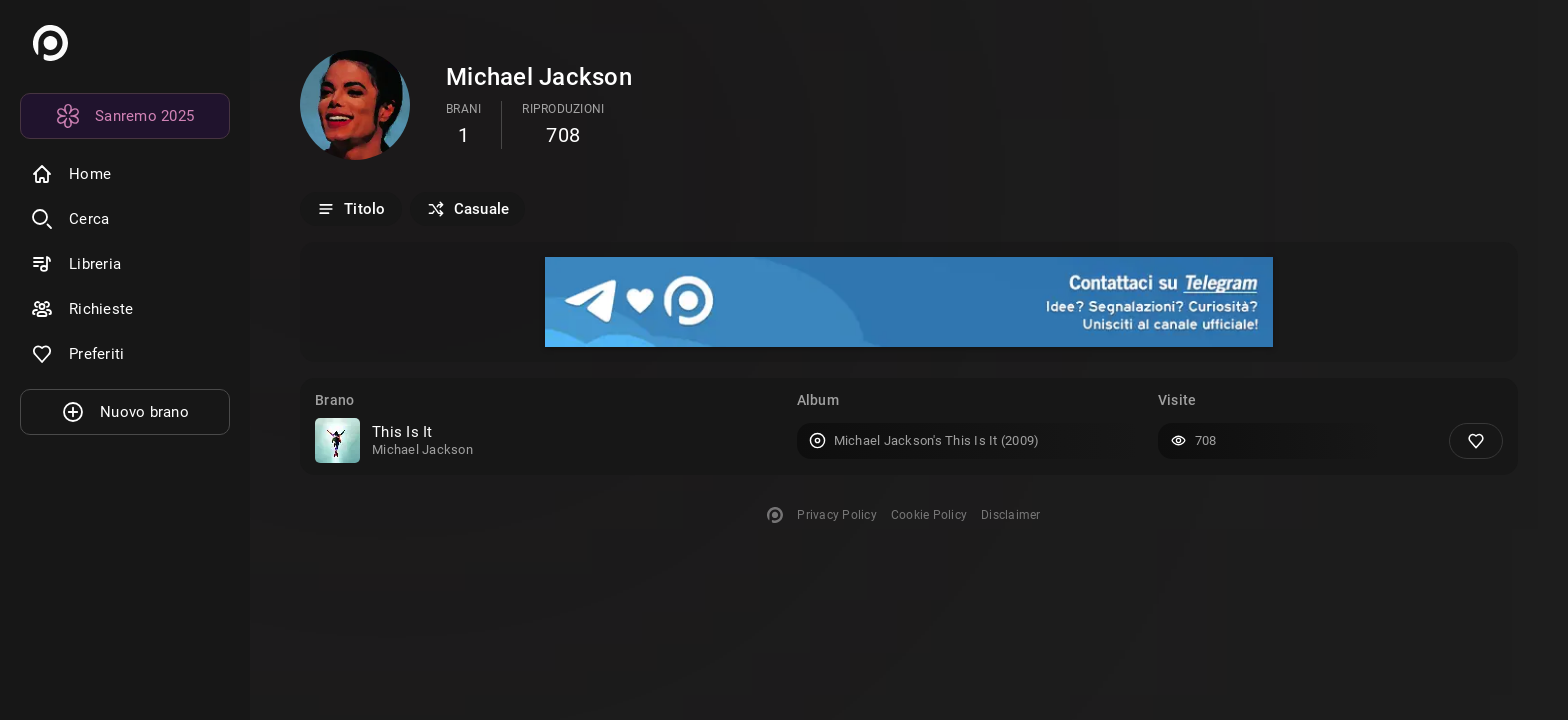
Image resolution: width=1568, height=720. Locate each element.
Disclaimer (1011, 515)
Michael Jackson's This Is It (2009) (937, 440)
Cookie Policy (929, 515)
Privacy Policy (837, 515)
